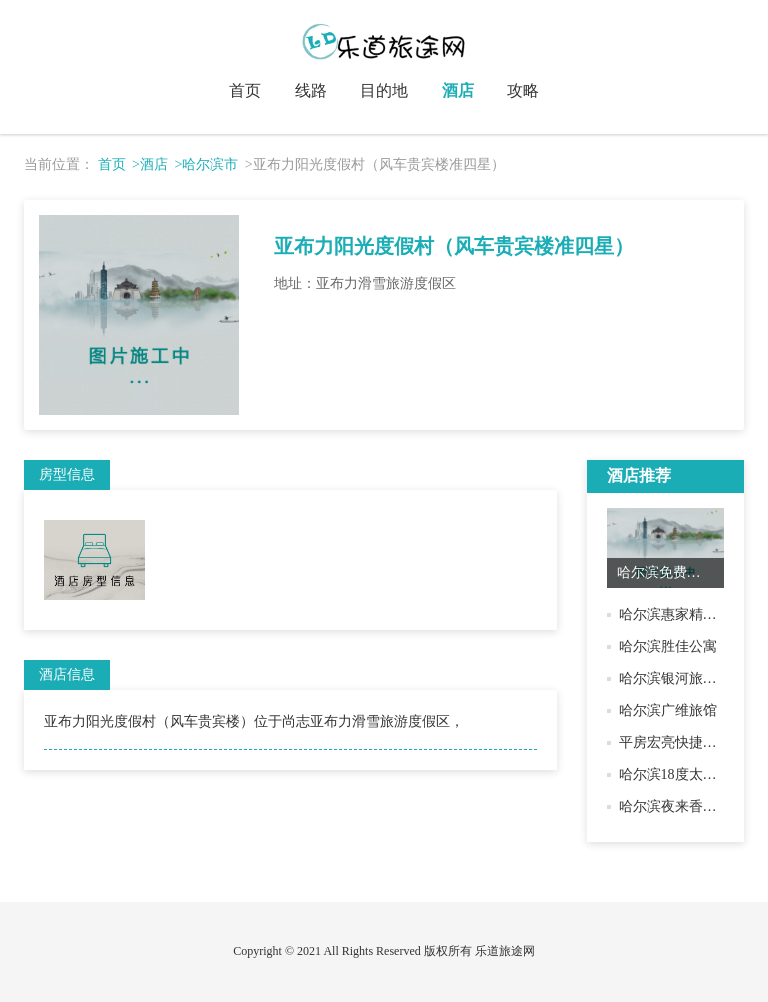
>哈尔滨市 (206, 164)
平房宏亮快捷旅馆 (675, 742)
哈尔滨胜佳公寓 (668, 646)
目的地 (384, 90)
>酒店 (150, 164)
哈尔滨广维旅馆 (668, 710)
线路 (311, 90)
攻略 (523, 90)
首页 (245, 90)
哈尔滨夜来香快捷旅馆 (689, 806)
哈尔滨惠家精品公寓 (682, 614)
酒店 (458, 90)
